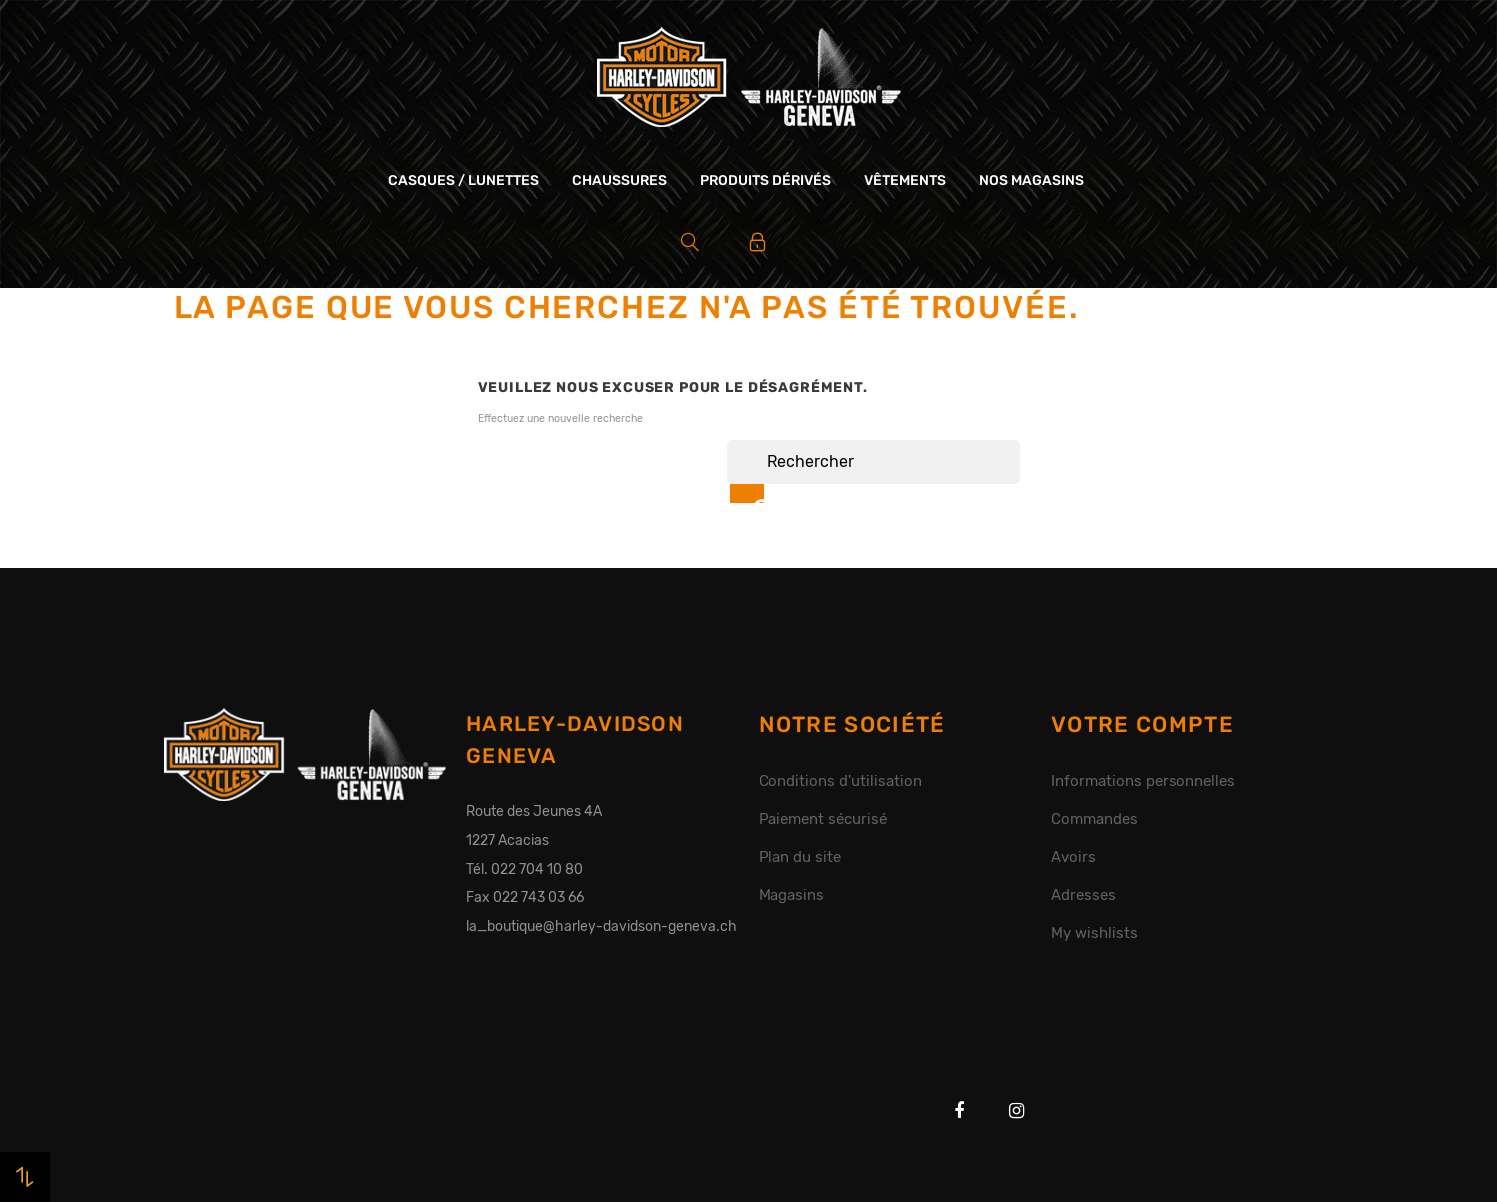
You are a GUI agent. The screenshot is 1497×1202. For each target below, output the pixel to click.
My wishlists (1094, 933)
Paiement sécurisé (823, 819)
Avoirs (1073, 857)
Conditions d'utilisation (840, 781)
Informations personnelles (1143, 781)
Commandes (1094, 819)
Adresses (1083, 895)
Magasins (792, 895)
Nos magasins (1031, 180)
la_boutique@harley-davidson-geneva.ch (601, 926)
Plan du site (800, 857)
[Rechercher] (873, 462)
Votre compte (1142, 724)
